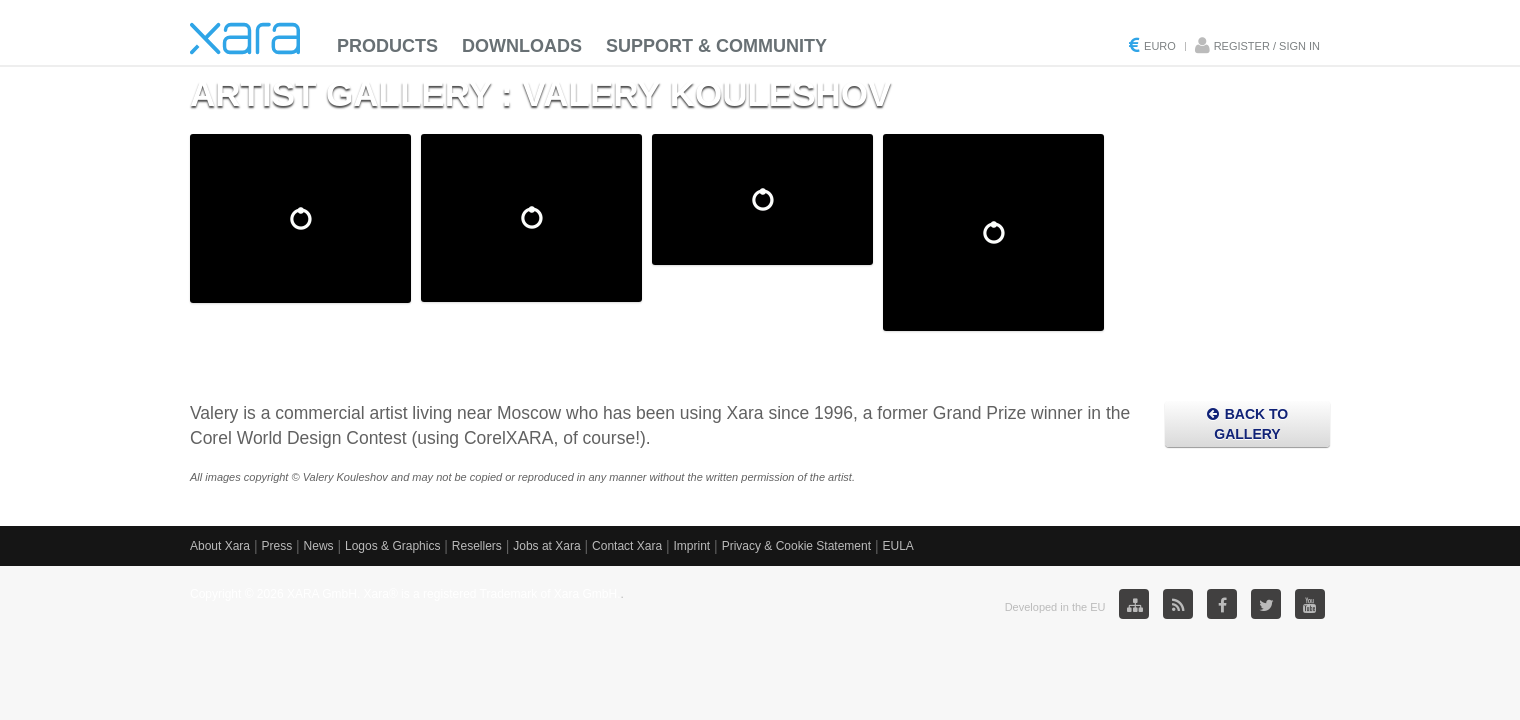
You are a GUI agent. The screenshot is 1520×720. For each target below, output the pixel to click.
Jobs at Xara (546, 546)
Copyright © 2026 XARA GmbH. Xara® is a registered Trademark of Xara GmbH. (405, 594)
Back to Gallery (1247, 424)
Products (387, 46)
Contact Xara (627, 546)
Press (276, 546)
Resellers (477, 546)
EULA (897, 546)
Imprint (692, 546)
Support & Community (716, 46)
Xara (245, 38)
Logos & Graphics (392, 546)
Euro (1160, 46)
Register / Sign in (1267, 46)
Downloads (522, 46)
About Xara (220, 546)
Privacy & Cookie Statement (796, 546)
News (319, 546)
